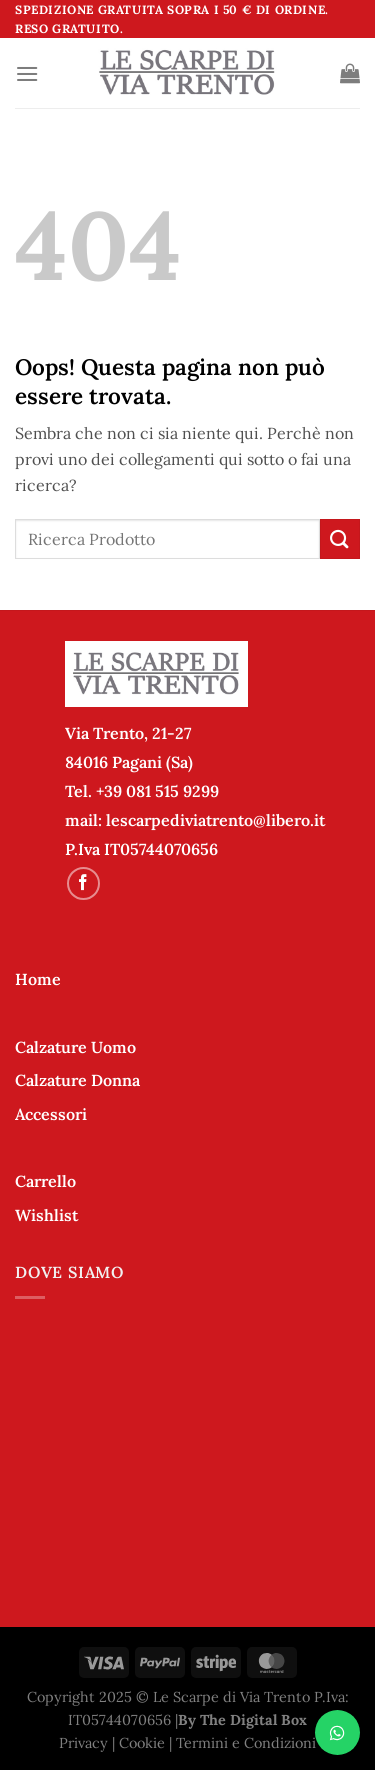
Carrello (45, 1181)
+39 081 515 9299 (157, 791)
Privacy (83, 1743)
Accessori (51, 1114)
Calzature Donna (77, 1080)
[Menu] (27, 73)
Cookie (142, 1743)
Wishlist (46, 1215)
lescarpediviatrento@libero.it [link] (215, 820)
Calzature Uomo (75, 1047)
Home (38, 979)
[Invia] (340, 538)
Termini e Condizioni (246, 1743)
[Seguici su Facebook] (83, 883)
